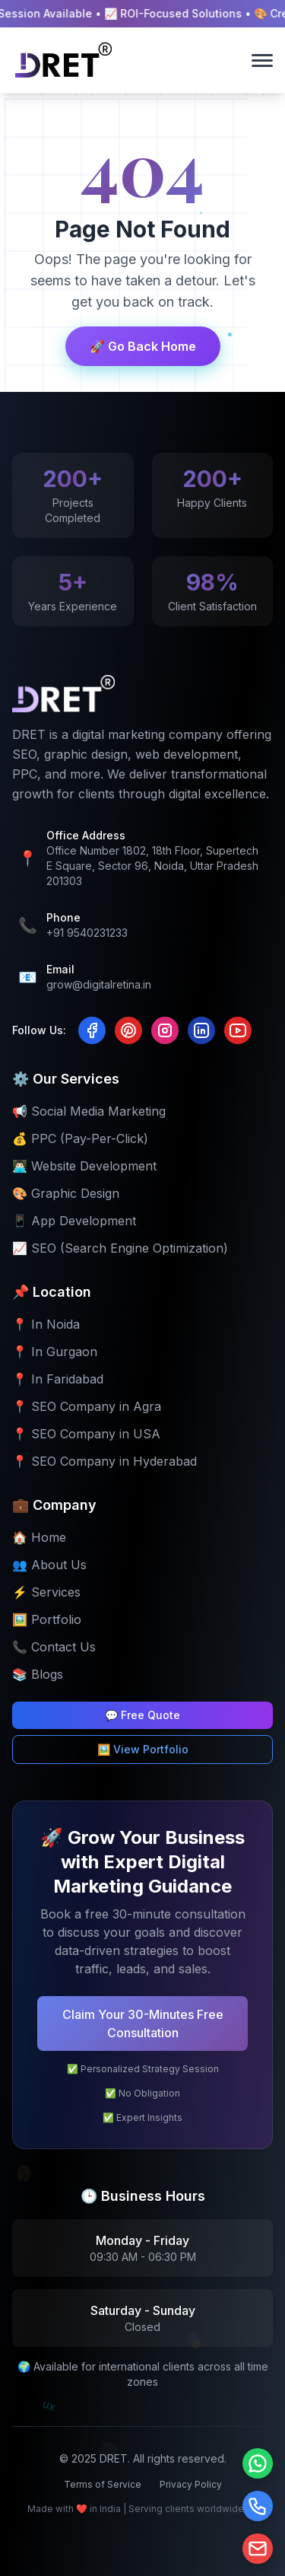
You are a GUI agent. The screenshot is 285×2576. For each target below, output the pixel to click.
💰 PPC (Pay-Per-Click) (80, 1138)
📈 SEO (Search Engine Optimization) (120, 1248)
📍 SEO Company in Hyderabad (104, 1461)
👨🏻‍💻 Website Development (84, 1165)
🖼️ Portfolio (46, 1619)
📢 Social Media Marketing (89, 1111)
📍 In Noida (46, 1324)
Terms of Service (102, 2484)
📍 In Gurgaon (54, 1351)
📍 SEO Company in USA (86, 1433)
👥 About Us (49, 1564)
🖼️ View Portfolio (142, 1749)
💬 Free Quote (142, 1714)
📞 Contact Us (54, 1646)
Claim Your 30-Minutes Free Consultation (142, 2023)
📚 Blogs (37, 1674)
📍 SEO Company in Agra (86, 1406)
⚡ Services (46, 1592)
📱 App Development (74, 1220)
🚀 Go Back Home (143, 346)
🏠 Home (39, 1537)
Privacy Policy (191, 2484)
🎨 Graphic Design (65, 1193)
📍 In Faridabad (57, 1379)
